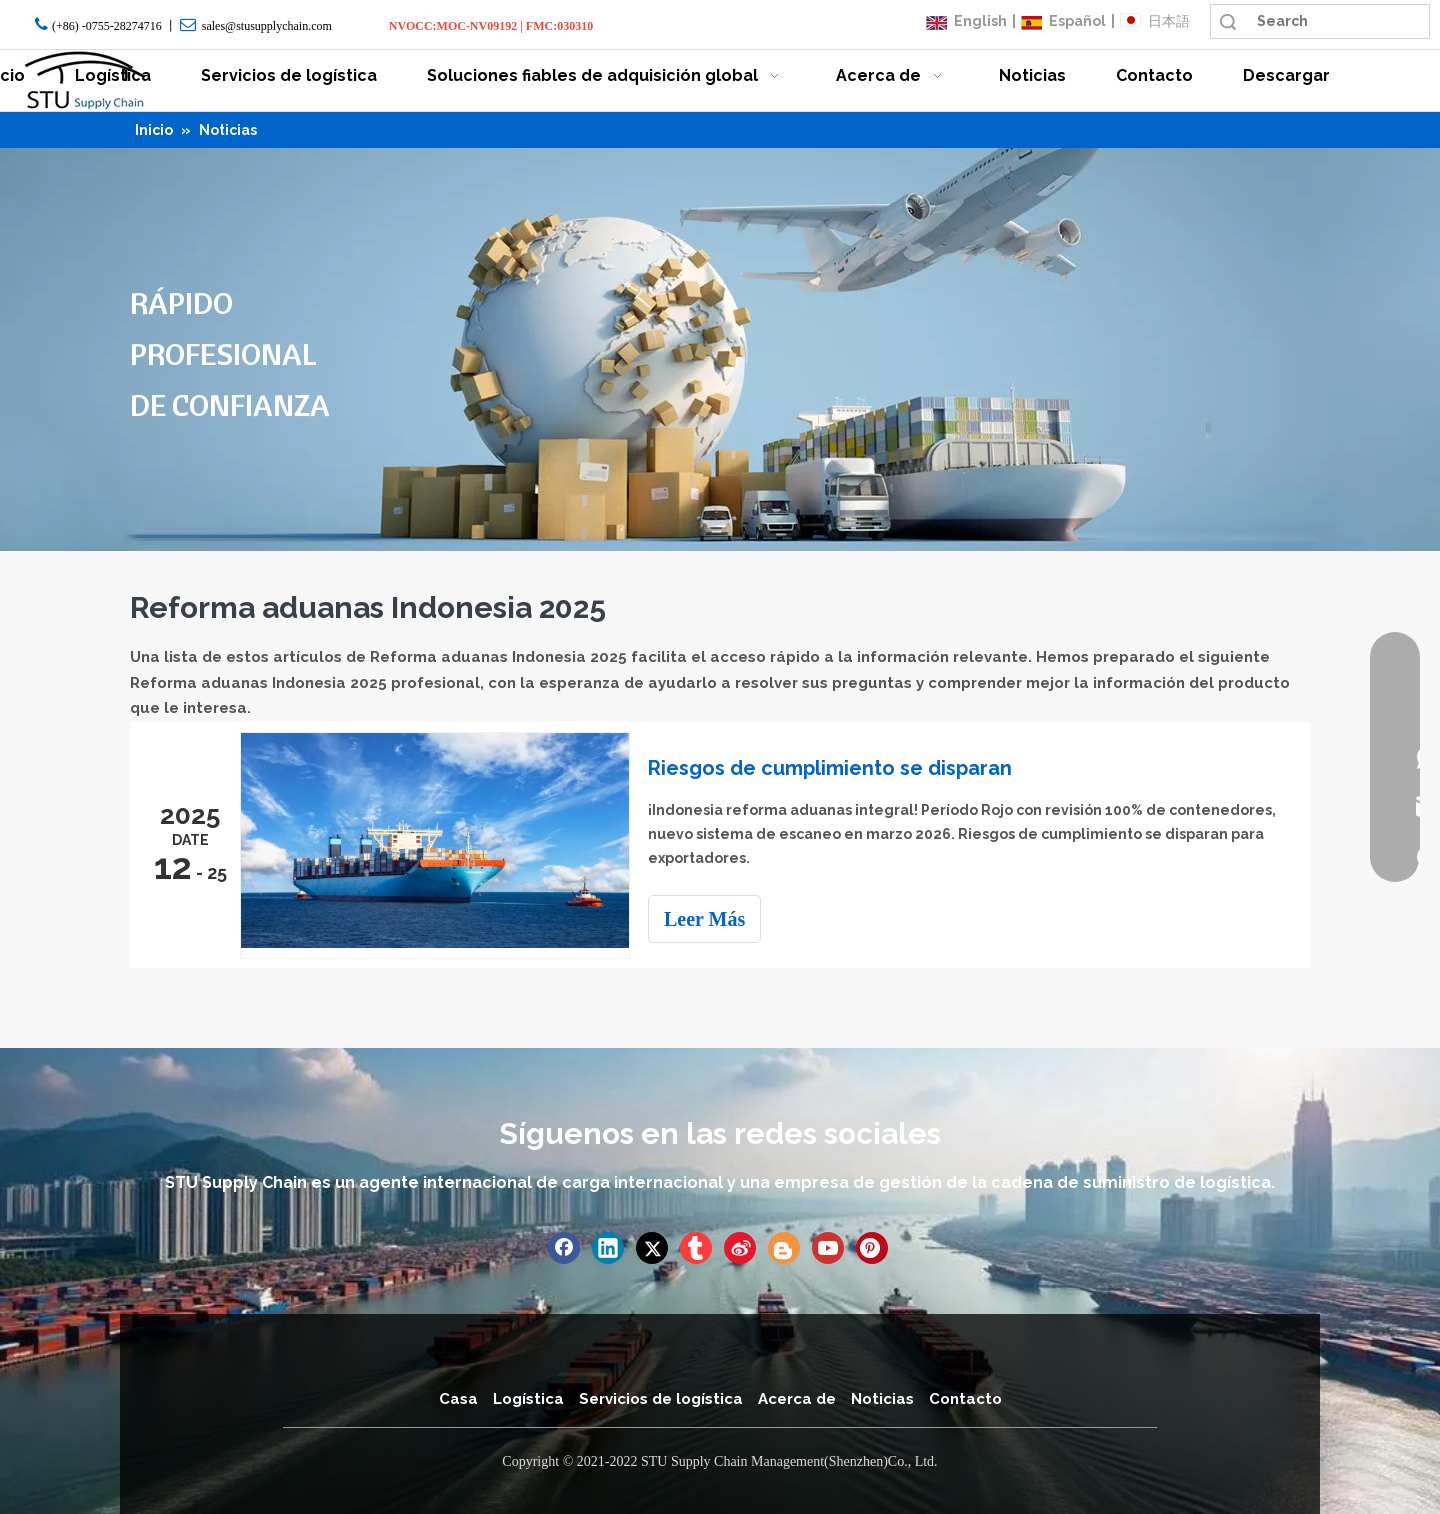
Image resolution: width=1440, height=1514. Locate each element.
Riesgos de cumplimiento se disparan (830, 768)
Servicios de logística (661, 1399)
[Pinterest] (872, 1248)
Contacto (965, 1399)
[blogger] (784, 1248)
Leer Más (704, 919)
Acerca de (797, 1399)
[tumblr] (696, 1248)
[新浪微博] (740, 1248)
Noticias (882, 1399)
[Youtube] (828, 1248)
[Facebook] (564, 1248)
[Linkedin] (608, 1248)
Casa (458, 1399)
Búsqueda (1228, 21)
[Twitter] (652, 1248)
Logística (528, 1399)
